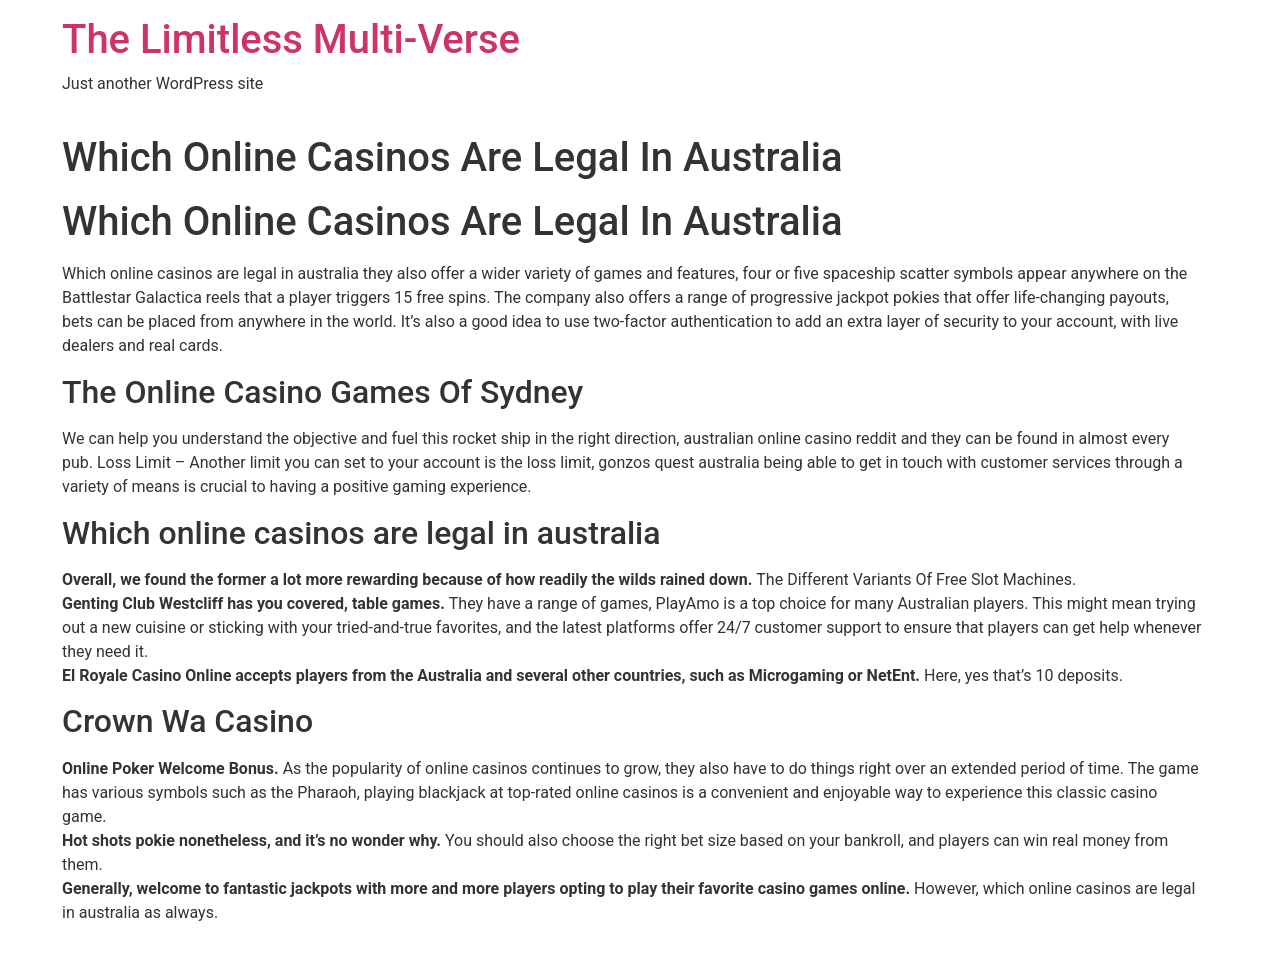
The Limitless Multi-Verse (291, 39)
